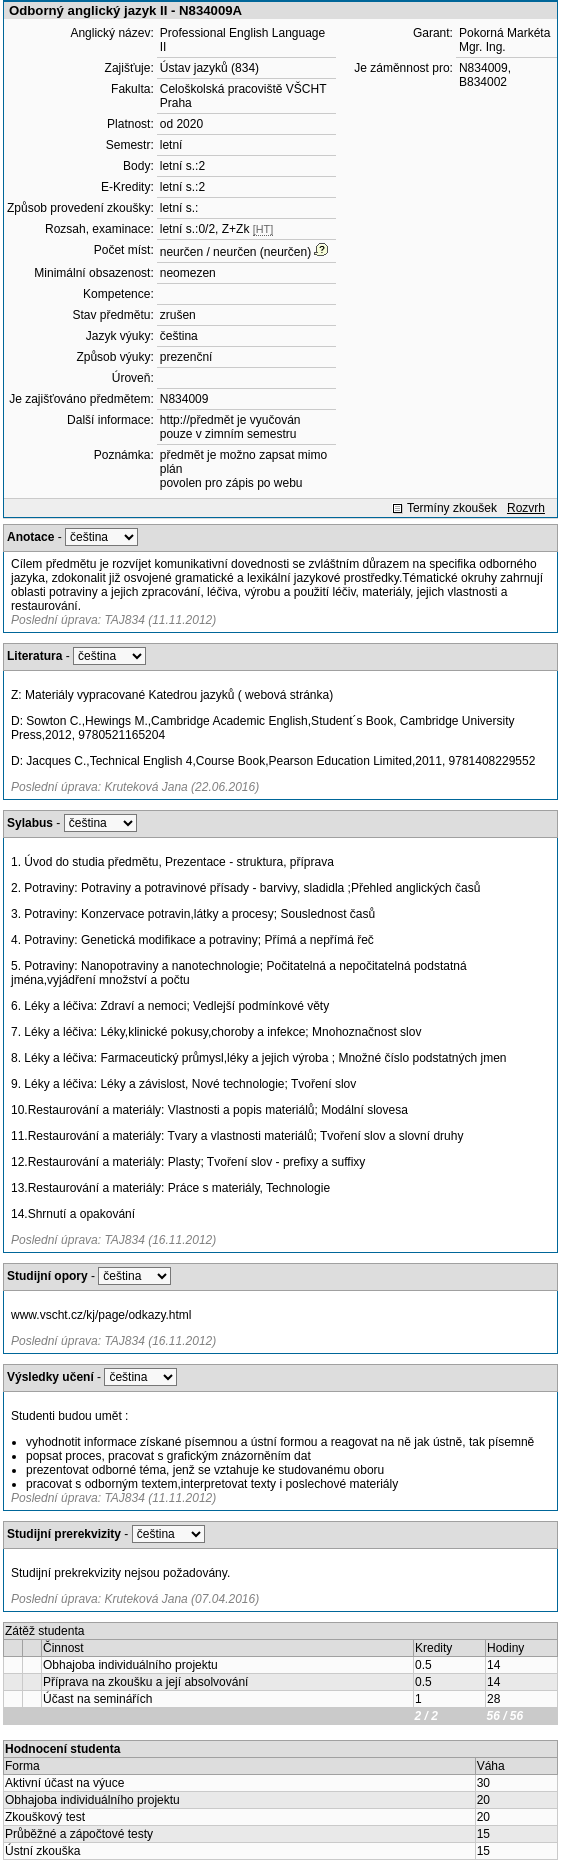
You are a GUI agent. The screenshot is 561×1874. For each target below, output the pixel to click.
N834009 (184, 399)
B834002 (483, 82)
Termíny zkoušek (452, 508)
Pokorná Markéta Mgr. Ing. (504, 40)
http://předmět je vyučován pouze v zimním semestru (230, 427)
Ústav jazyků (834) (209, 68)
